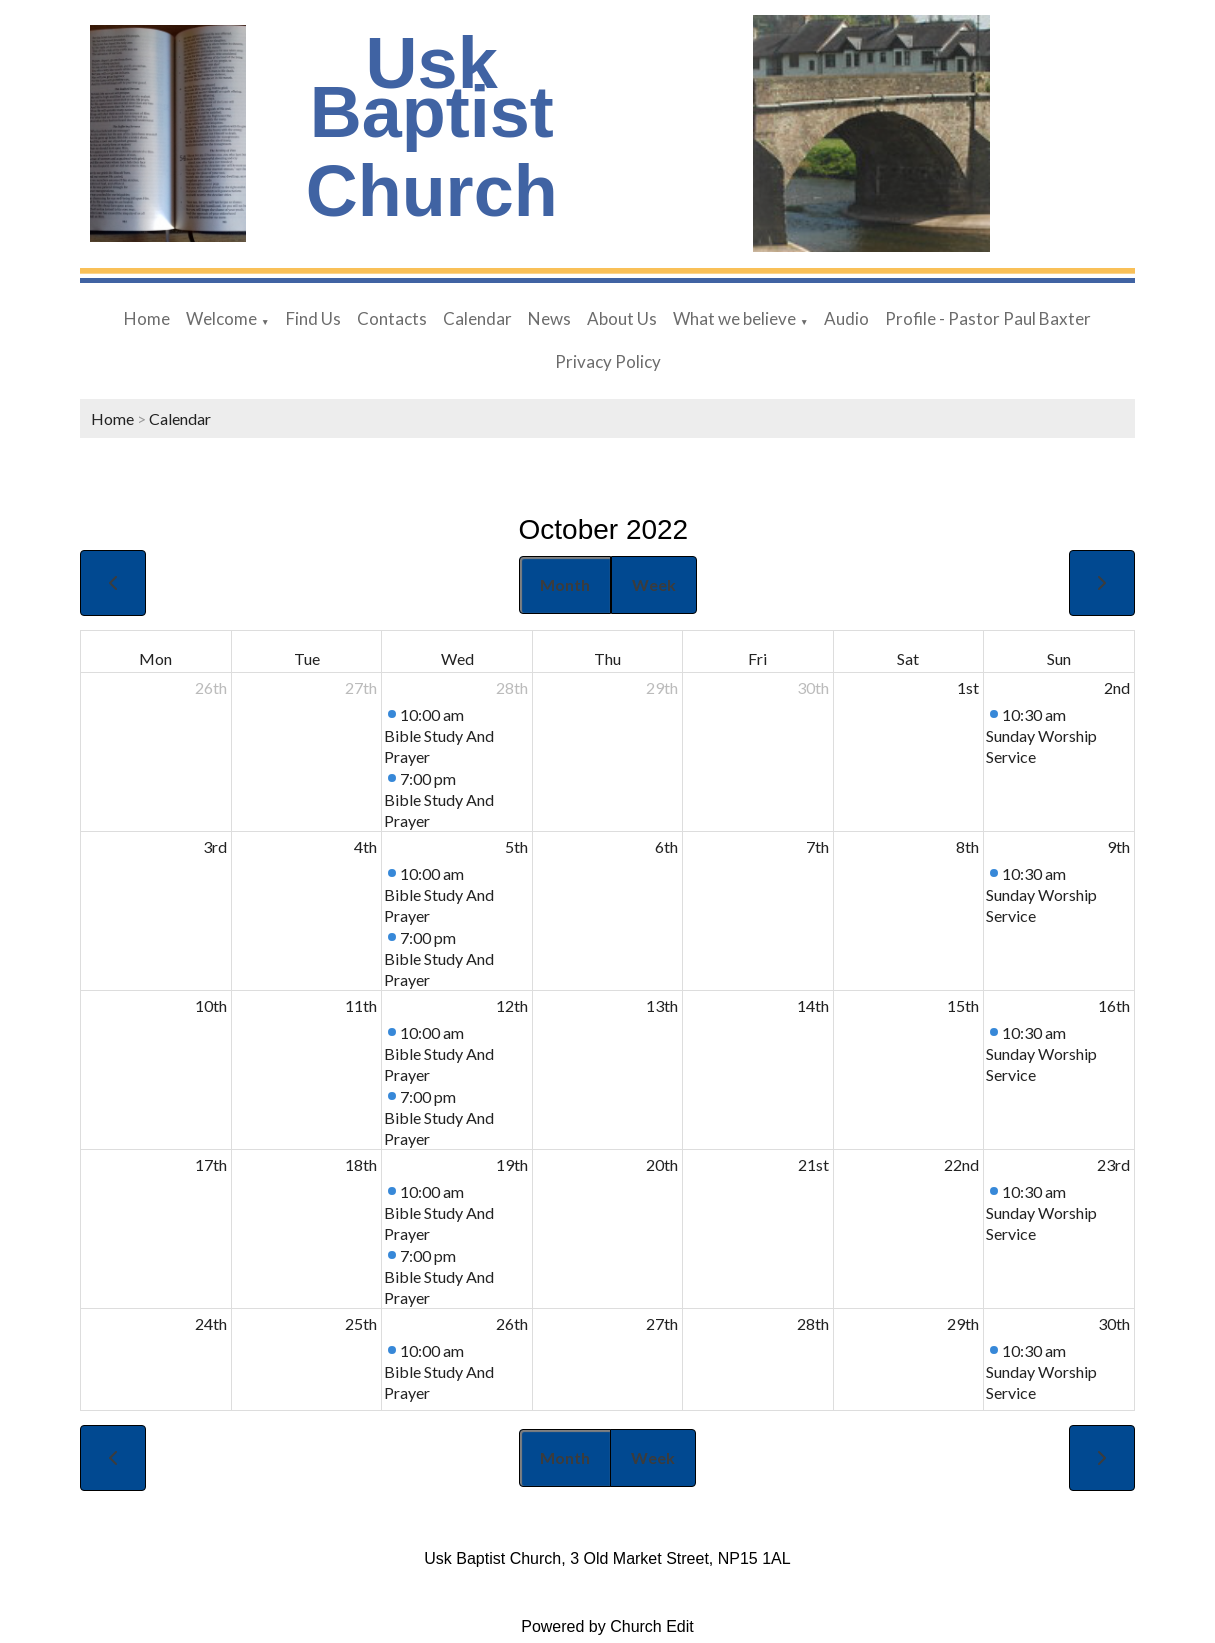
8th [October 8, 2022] (967, 846)
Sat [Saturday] (908, 658)
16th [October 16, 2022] (1114, 1005)
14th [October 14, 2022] (813, 1005)
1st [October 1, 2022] (968, 687)
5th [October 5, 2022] (516, 846)
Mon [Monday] (155, 658)
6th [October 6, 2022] (666, 846)
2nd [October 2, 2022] (1117, 687)
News (549, 318)
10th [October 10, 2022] (211, 1005)
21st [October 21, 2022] (813, 1164)
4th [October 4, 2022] (365, 846)
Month (565, 584)
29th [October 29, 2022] (963, 1323)
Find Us (313, 318)
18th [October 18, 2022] (361, 1164)
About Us (622, 318)
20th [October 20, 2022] (662, 1164)
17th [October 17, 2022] (211, 1164)
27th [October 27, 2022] (662, 1323)
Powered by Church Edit (607, 1626)
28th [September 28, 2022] (512, 687)
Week (654, 584)
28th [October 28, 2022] (813, 1323)
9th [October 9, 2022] (1118, 846)
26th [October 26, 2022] (512, 1323)
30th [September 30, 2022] (813, 687)
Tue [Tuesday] (307, 658)
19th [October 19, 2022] (512, 1164)
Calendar (477, 318)
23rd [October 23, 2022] (1113, 1164)
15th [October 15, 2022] (963, 1005)
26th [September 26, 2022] (211, 687)
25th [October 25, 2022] (361, 1323)
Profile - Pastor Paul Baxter (988, 318)
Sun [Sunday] (1059, 658)
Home (147, 318)
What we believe (734, 318)
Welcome (221, 318)
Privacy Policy (608, 361)
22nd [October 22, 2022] (961, 1164)
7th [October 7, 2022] (817, 846)
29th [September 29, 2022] (662, 687)
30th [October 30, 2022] (1114, 1323)
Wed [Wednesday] (457, 658)
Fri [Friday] (757, 658)
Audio (846, 318)
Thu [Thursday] (607, 658)
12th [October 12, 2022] (512, 1005)
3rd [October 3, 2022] (215, 846)
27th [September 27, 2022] (361, 687)
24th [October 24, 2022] (211, 1323)
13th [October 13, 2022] (662, 1005)
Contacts (392, 318)
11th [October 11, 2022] (361, 1005)
